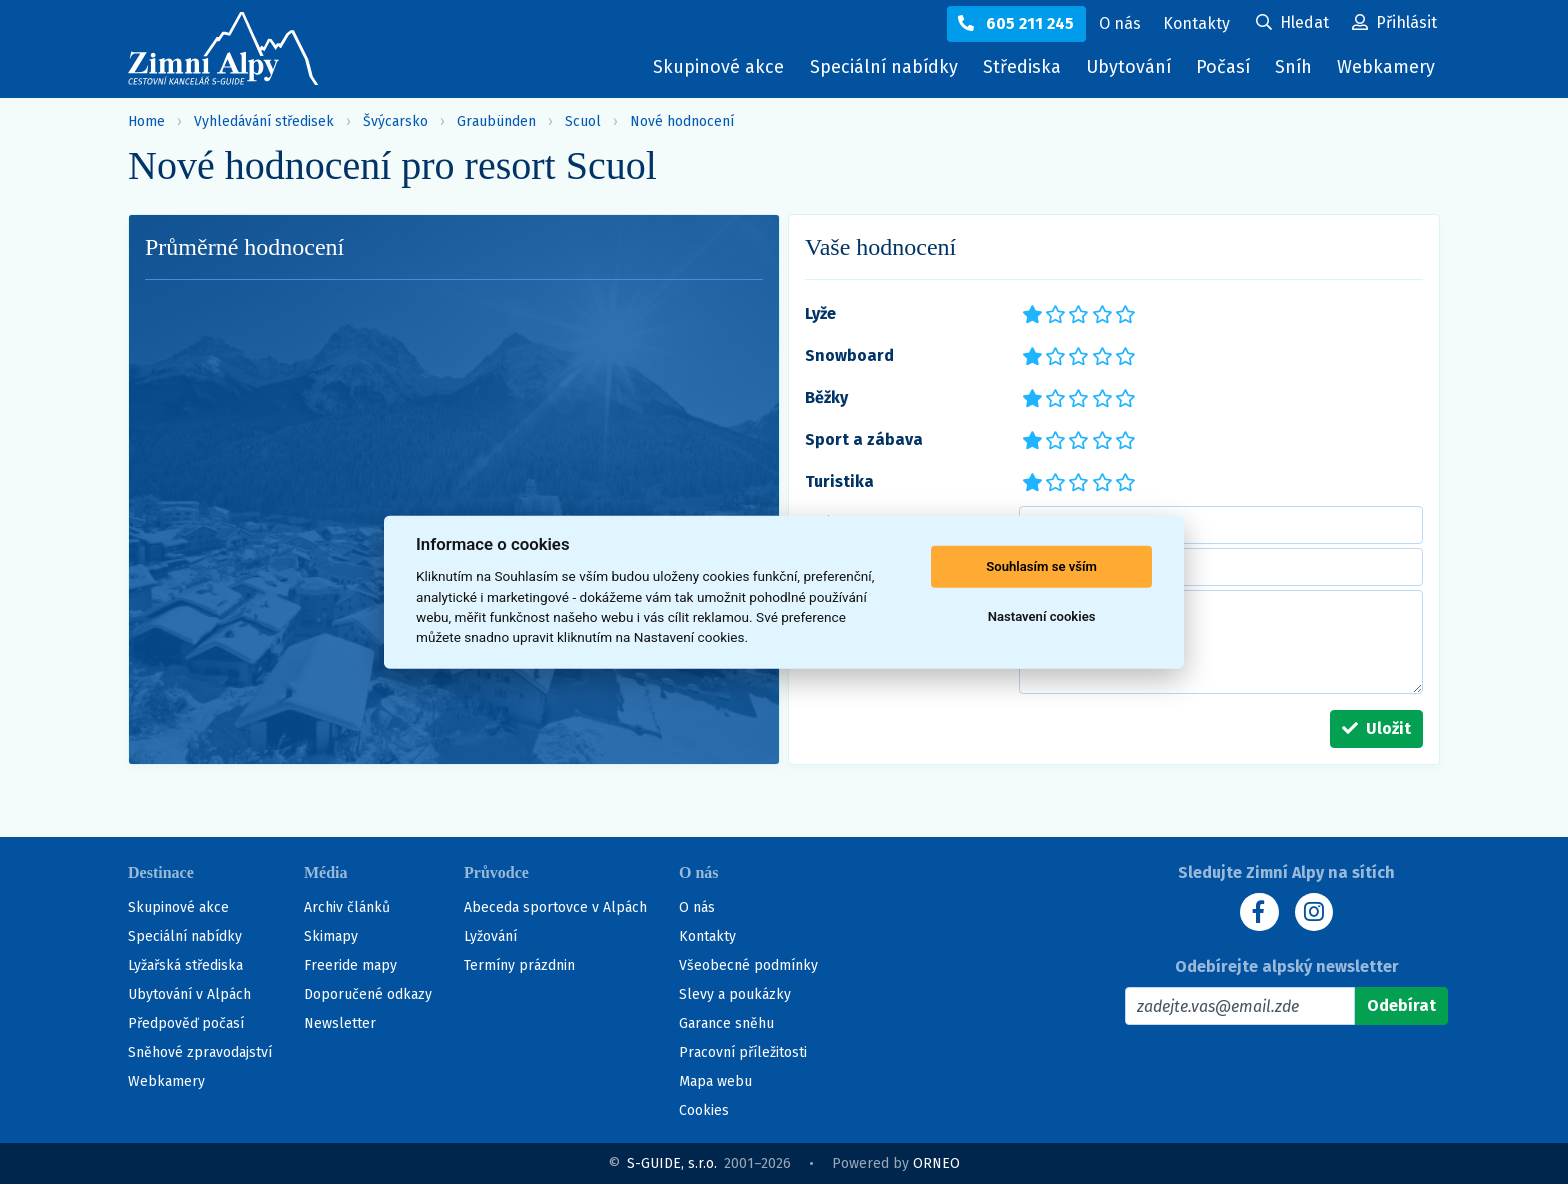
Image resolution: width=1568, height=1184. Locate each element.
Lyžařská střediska (185, 965)
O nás (697, 907)
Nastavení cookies (1042, 616)
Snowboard (849, 355)
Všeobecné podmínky (748, 965)
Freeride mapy (350, 965)
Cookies (704, 1110)
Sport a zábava (864, 439)
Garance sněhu (726, 1023)
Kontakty (707, 936)
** (1050, 312)
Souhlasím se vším (1041, 566)
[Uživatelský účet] (1292, 24)
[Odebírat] (1401, 1006)
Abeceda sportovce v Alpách (555, 907)
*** (1077, 312)
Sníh (1298, 71)
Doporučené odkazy (368, 994)
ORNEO (936, 1163)
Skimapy (331, 936)
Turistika (839, 481)
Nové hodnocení (682, 121)
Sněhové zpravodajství (200, 1052)
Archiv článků (347, 907)
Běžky (826, 397)
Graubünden (496, 121)
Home (146, 121)
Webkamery (1386, 67)
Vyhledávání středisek (264, 121)
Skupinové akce (713, 67)
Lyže (820, 313)
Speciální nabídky (879, 67)
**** (1100, 312)
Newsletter (340, 1023)
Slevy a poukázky (735, 994)
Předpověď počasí (186, 1023)
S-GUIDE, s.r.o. (672, 1163)
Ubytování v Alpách (189, 994)
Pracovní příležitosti (743, 1052)
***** (1124, 312)
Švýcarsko (395, 121)
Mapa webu (715, 1081)
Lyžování (490, 936)
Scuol (583, 121)
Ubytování (1131, 71)
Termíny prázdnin (519, 965)
